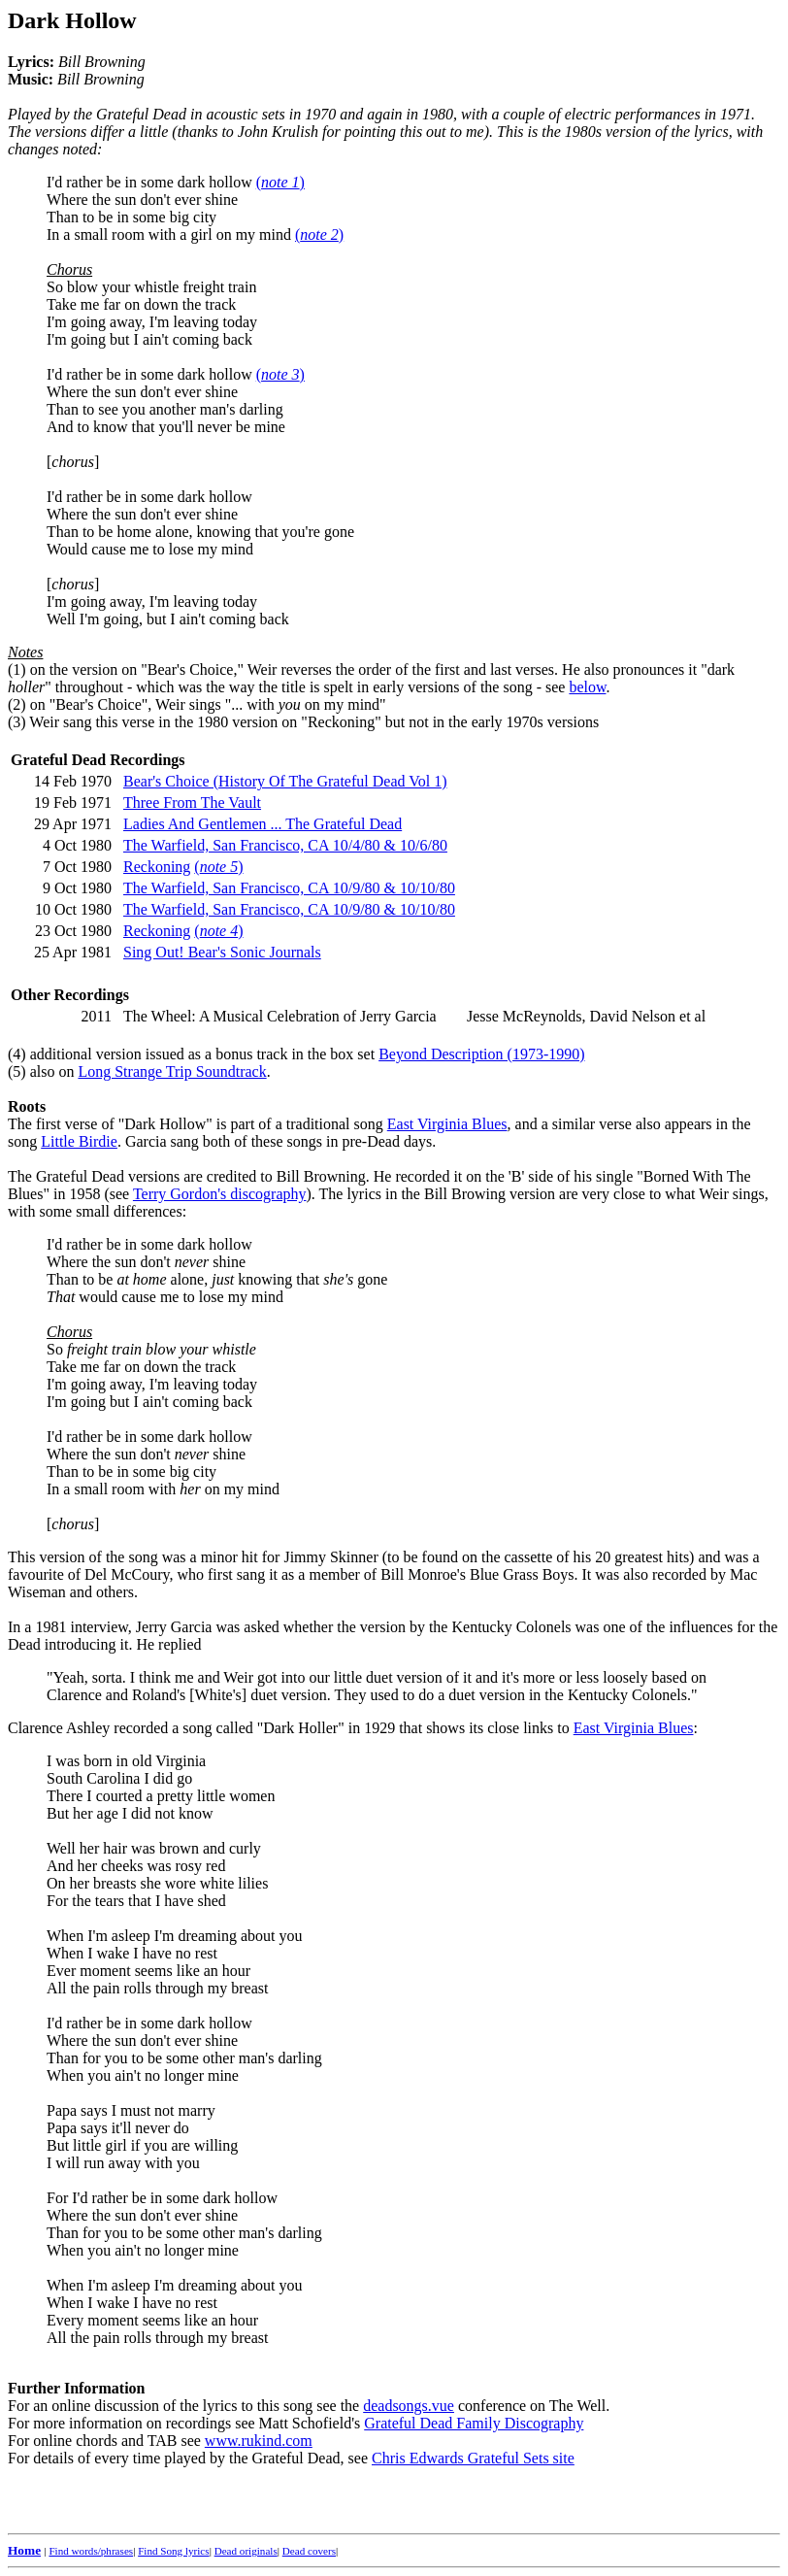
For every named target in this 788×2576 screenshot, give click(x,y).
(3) (17, 722)
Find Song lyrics (173, 2551)
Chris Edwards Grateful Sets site (473, 2458)
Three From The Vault (192, 802)
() (280, 182)
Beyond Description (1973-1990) (481, 1054)
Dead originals (246, 2551)
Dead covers (309, 2551)
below (587, 687)
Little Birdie (79, 1141)
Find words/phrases (91, 2551)
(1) (17, 669)
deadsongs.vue (408, 2405)
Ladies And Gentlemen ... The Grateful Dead (262, 824)
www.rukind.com (258, 2440)
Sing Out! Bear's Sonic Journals (222, 952)
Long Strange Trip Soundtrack (172, 1071)
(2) (17, 704)
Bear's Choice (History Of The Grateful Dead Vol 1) (284, 781)
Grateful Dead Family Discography (473, 2423)
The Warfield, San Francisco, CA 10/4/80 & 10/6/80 (285, 845)
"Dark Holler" (301, 1728)
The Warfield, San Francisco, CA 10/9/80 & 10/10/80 (289, 888)
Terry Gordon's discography (220, 1194)
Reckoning (156, 866)
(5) (17, 1071)
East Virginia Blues (447, 1124)
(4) (17, 1054)
